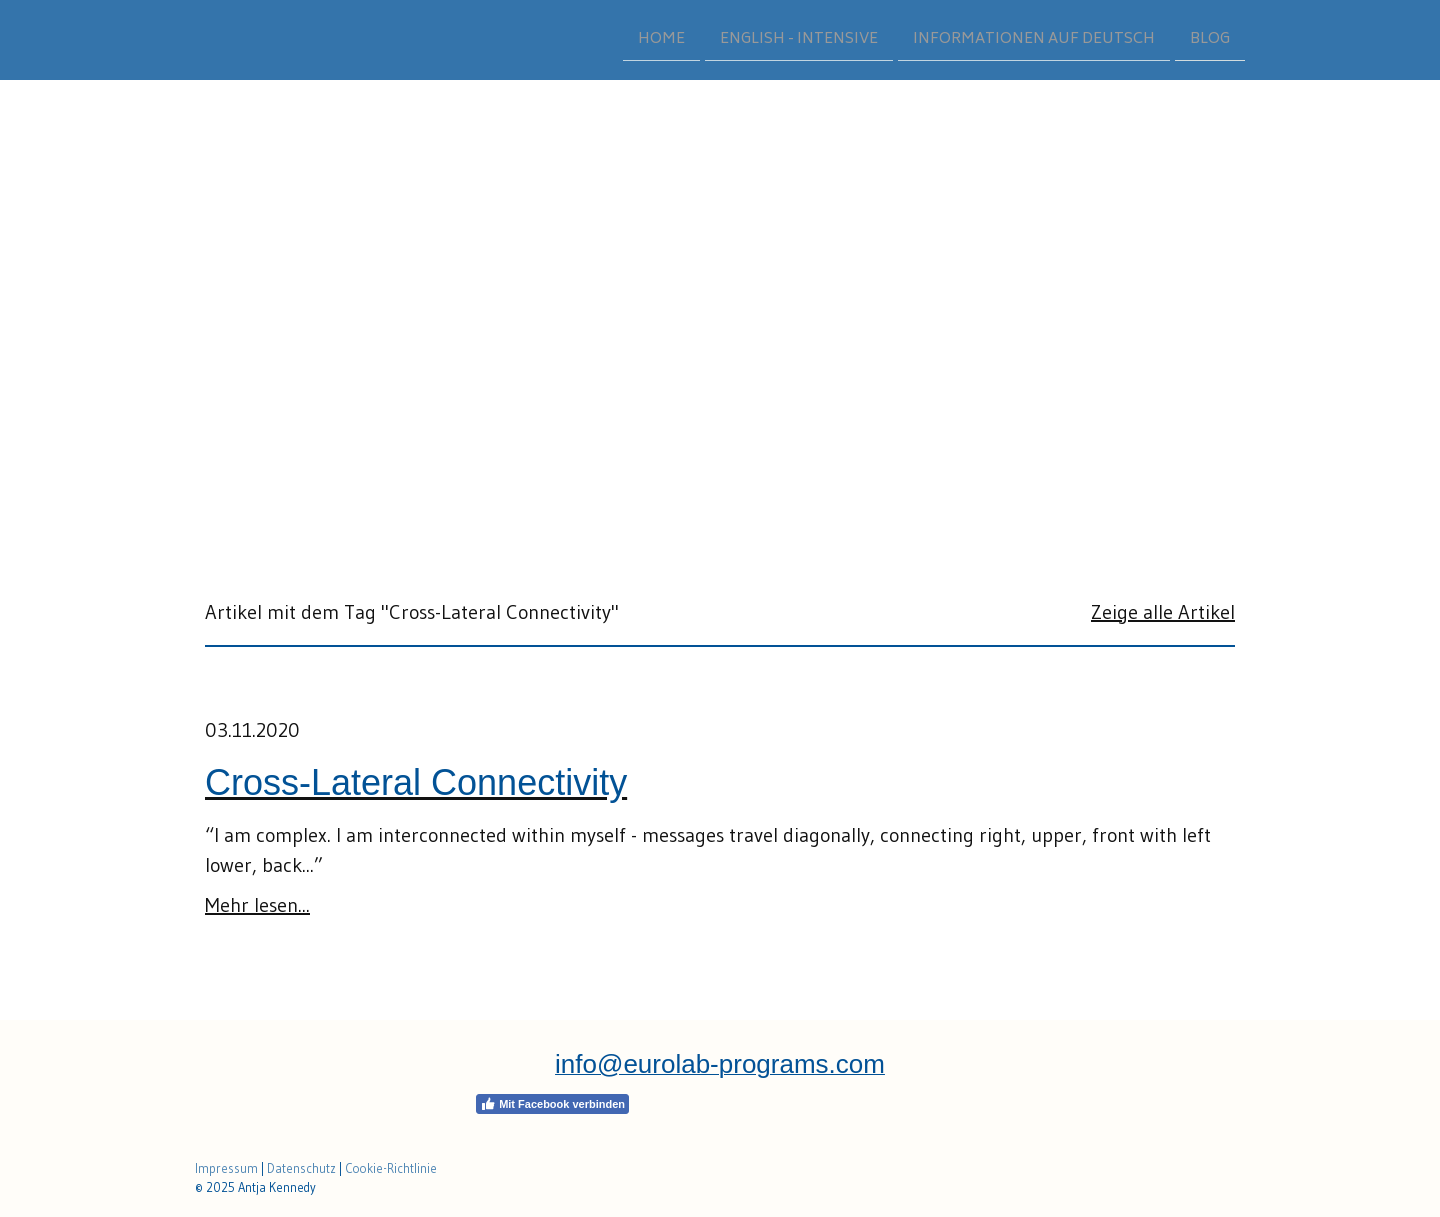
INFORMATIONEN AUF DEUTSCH (1034, 38)
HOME (661, 38)
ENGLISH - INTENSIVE (799, 38)
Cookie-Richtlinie (391, 1168)
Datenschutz (301, 1168)
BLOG (1210, 38)
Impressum (226, 1168)
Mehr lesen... (257, 905)
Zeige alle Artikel (1163, 612)
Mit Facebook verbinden (552, 1104)
